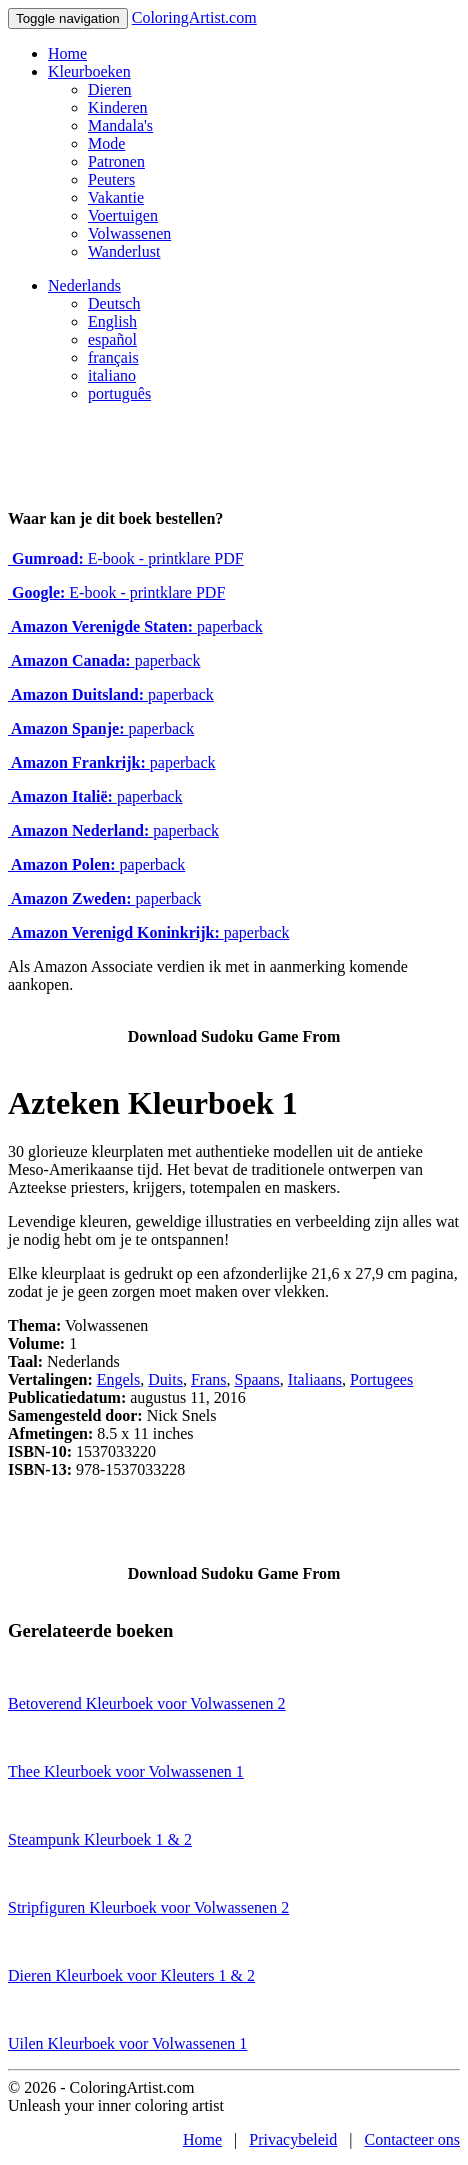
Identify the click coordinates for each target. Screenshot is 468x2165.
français (113, 357)
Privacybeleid (293, 2139)
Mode (106, 143)
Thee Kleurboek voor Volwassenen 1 (126, 1771)
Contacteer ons (412, 2139)
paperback (135, 626)
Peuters (111, 179)
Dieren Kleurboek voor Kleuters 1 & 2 (131, 1975)
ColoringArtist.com (194, 17)
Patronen (116, 161)
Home (67, 53)
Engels (119, 1379)
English (112, 321)
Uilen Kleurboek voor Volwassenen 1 (127, 2043)
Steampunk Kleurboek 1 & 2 (100, 1839)
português (119, 393)
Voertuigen (123, 215)
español (112, 339)
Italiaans (315, 1379)
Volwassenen (129, 233)
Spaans (257, 1379)
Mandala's (120, 125)
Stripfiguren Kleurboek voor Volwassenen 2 (148, 1907)
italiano (112, 375)
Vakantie (116, 197)
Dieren (110, 89)
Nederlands (84, 285)
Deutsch (114, 303)
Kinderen (118, 107)
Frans (209, 1379)
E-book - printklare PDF (126, 558)
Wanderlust (124, 251)
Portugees (381, 1379)
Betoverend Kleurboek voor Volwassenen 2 (147, 1703)
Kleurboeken (89, 71)
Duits (165, 1379)
